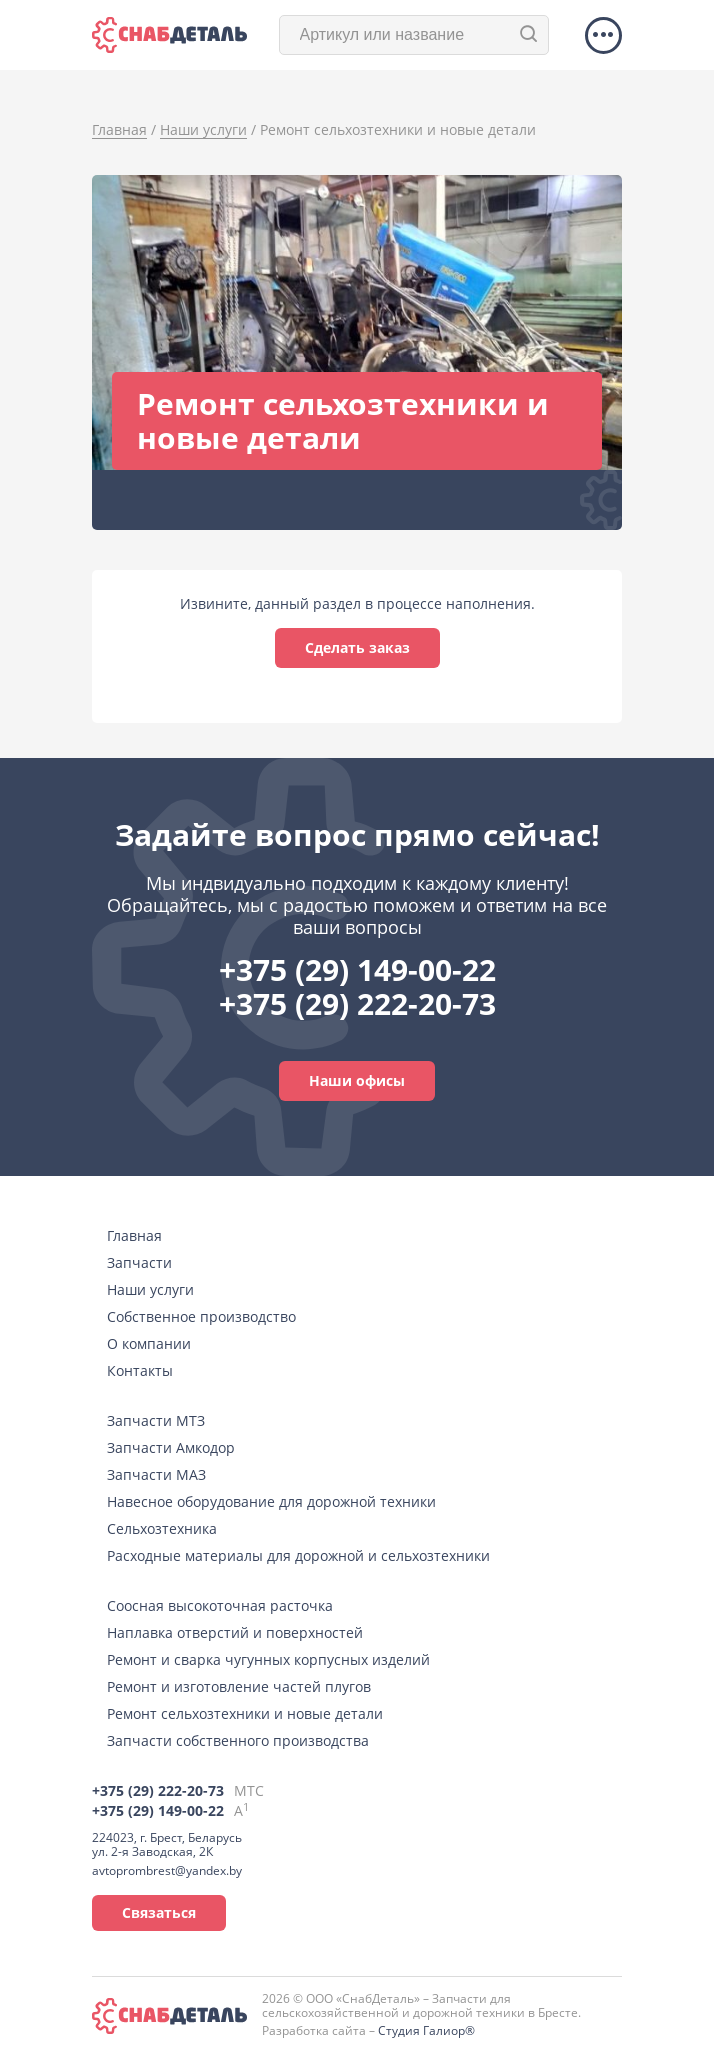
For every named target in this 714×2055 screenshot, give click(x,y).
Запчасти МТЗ (156, 1420)
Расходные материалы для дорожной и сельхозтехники (298, 1555)
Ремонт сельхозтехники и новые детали (245, 1713)
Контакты (140, 1370)
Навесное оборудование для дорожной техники (271, 1501)
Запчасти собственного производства (238, 1740)
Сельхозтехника (162, 1528)
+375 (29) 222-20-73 (357, 1003)
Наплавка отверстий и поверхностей (235, 1632)
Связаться (159, 1912)
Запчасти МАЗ (156, 1474)
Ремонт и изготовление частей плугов (239, 1686)
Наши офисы (357, 1080)
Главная (134, 1235)
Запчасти (139, 1262)
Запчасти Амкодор (171, 1447)
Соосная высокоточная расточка (220, 1605)
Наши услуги (150, 1289)
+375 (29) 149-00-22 (357, 969)
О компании (149, 1343)
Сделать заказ (357, 647)
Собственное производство (201, 1316)
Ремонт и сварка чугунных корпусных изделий (268, 1659)
